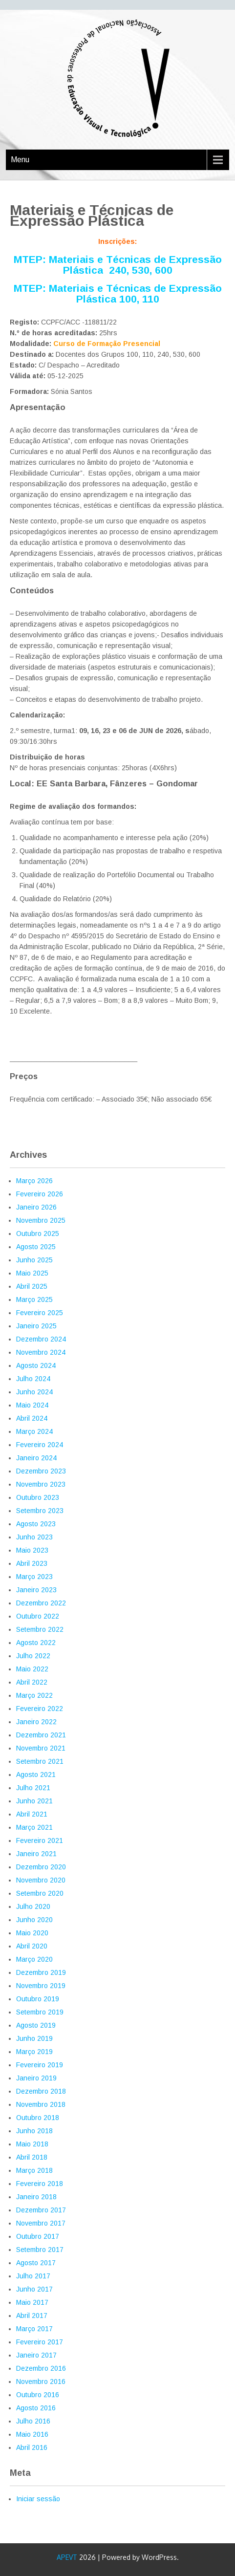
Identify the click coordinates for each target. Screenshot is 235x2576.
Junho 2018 (34, 2131)
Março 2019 (34, 2052)
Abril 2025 (31, 1286)
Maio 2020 (32, 1933)
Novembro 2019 (40, 1986)
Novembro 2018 (40, 2104)
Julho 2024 (33, 1379)
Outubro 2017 (37, 2236)
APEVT (67, 2557)
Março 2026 (34, 1181)
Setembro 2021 (40, 1761)
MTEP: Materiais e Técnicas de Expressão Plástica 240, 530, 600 (118, 265)
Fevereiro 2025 (39, 1313)
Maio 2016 (32, 2434)
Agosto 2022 (36, 1642)
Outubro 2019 (37, 1999)
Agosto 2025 (36, 1247)
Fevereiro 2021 (39, 1840)
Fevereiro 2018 (39, 2183)
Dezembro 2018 (41, 2091)
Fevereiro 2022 (39, 1708)
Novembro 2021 (40, 1748)
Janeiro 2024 (36, 1458)
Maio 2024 (32, 1405)
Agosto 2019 (36, 2025)
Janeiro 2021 (36, 1854)
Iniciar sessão (38, 2499)
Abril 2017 (31, 2315)
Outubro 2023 (37, 1497)
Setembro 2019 (40, 2012)
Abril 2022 (31, 1682)
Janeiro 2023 (36, 1590)
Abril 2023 (31, 1563)
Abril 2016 (31, 2447)
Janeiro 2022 (36, 1722)
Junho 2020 (34, 1920)
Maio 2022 (32, 1669)
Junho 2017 (34, 2289)
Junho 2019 (34, 2038)
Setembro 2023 (40, 1511)
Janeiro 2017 (36, 2355)
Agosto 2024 (36, 1365)
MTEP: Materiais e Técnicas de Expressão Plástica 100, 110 (118, 293)
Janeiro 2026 (36, 1207)
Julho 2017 (33, 2276)
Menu (20, 159)
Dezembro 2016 (41, 2368)
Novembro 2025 (40, 1220)
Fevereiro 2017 (39, 2342)
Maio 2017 (32, 2302)
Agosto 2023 (36, 1524)
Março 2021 (34, 1827)
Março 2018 (34, 2170)
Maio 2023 (32, 1550)
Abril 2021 (31, 1814)
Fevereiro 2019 (39, 2065)
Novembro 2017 (40, 2223)
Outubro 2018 (37, 2117)
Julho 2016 (33, 2421)
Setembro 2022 (40, 1629)
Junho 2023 (34, 1537)
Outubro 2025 (37, 1233)
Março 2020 (34, 1959)
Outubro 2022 (37, 1616)
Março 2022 (34, 1695)
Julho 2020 (33, 1906)
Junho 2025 (34, 1260)
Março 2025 (34, 1299)
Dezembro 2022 (41, 1603)
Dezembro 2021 (41, 1735)
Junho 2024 (34, 1392)
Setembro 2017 (40, 2249)
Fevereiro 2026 (39, 1194)
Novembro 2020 (40, 1880)
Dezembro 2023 (41, 1471)
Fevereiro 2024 (39, 1445)
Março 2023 (34, 1576)
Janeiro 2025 (36, 1326)
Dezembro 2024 (41, 1339)
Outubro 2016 (37, 2395)
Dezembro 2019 (41, 1972)
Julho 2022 (33, 1656)
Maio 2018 (32, 2144)
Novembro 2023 (40, 1484)
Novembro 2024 (40, 1352)
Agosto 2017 (36, 2263)
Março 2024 (34, 1431)
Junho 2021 (34, 1801)
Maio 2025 (32, 1273)
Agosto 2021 (36, 1774)
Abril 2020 (31, 1946)
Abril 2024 (31, 1418)
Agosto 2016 (36, 2408)
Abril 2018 (31, 2157)
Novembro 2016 (40, 2381)
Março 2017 (34, 2329)
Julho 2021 (33, 1788)
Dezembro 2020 (41, 1867)
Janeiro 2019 (36, 2078)
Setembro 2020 (40, 1893)
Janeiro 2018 (36, 2197)
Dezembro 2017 (41, 2210)
